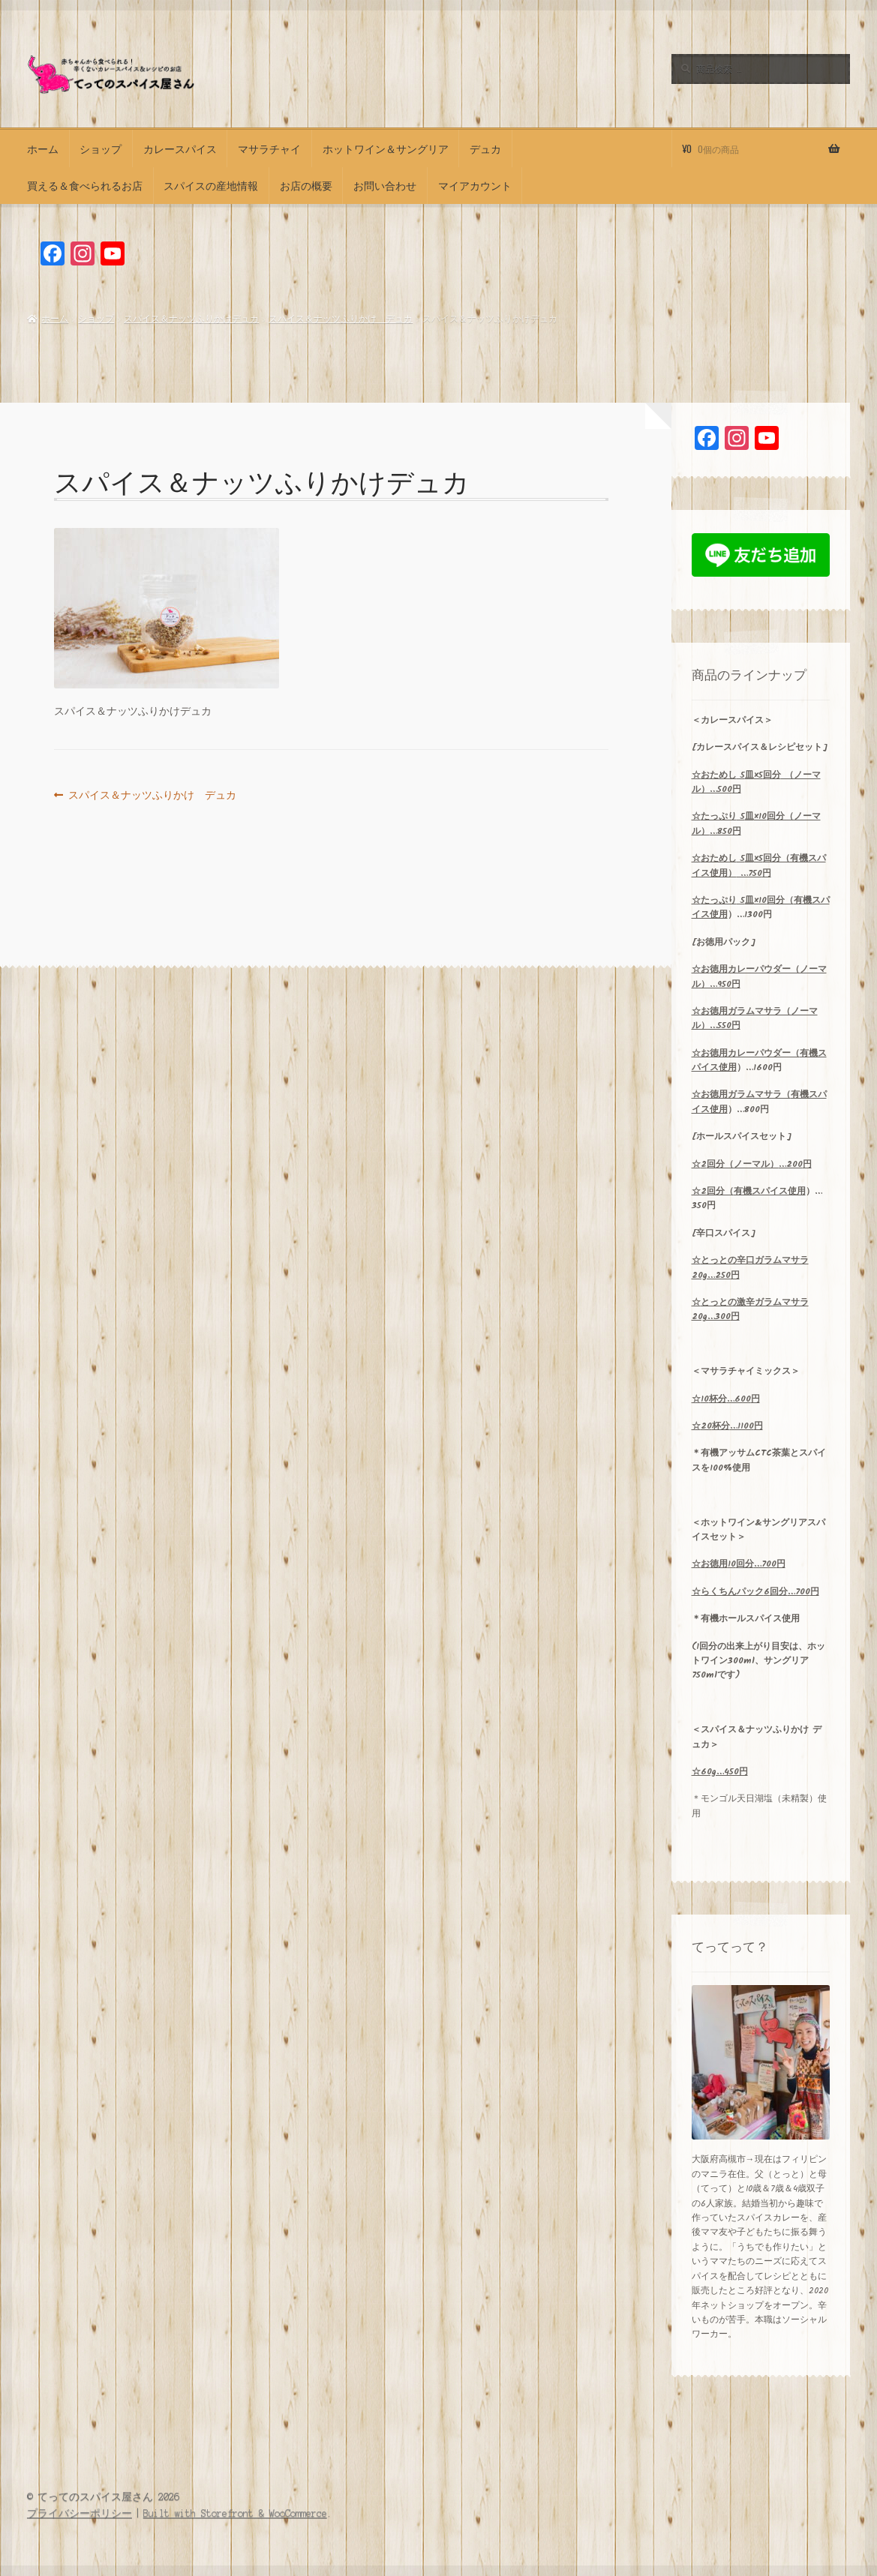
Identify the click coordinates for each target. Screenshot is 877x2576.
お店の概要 (306, 185)
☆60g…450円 (720, 1772)
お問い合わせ (384, 185)
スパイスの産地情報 (211, 185)
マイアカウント (475, 185)
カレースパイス (180, 148)
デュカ (485, 148)
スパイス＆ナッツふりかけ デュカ (341, 318)
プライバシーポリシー (79, 2513)
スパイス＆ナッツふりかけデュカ (191, 318)
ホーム (43, 148)
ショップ (101, 148)
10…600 (726, 1399)
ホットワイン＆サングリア (386, 148)
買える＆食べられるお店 (85, 185)
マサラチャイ (269, 148)
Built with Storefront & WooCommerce (235, 2513)
